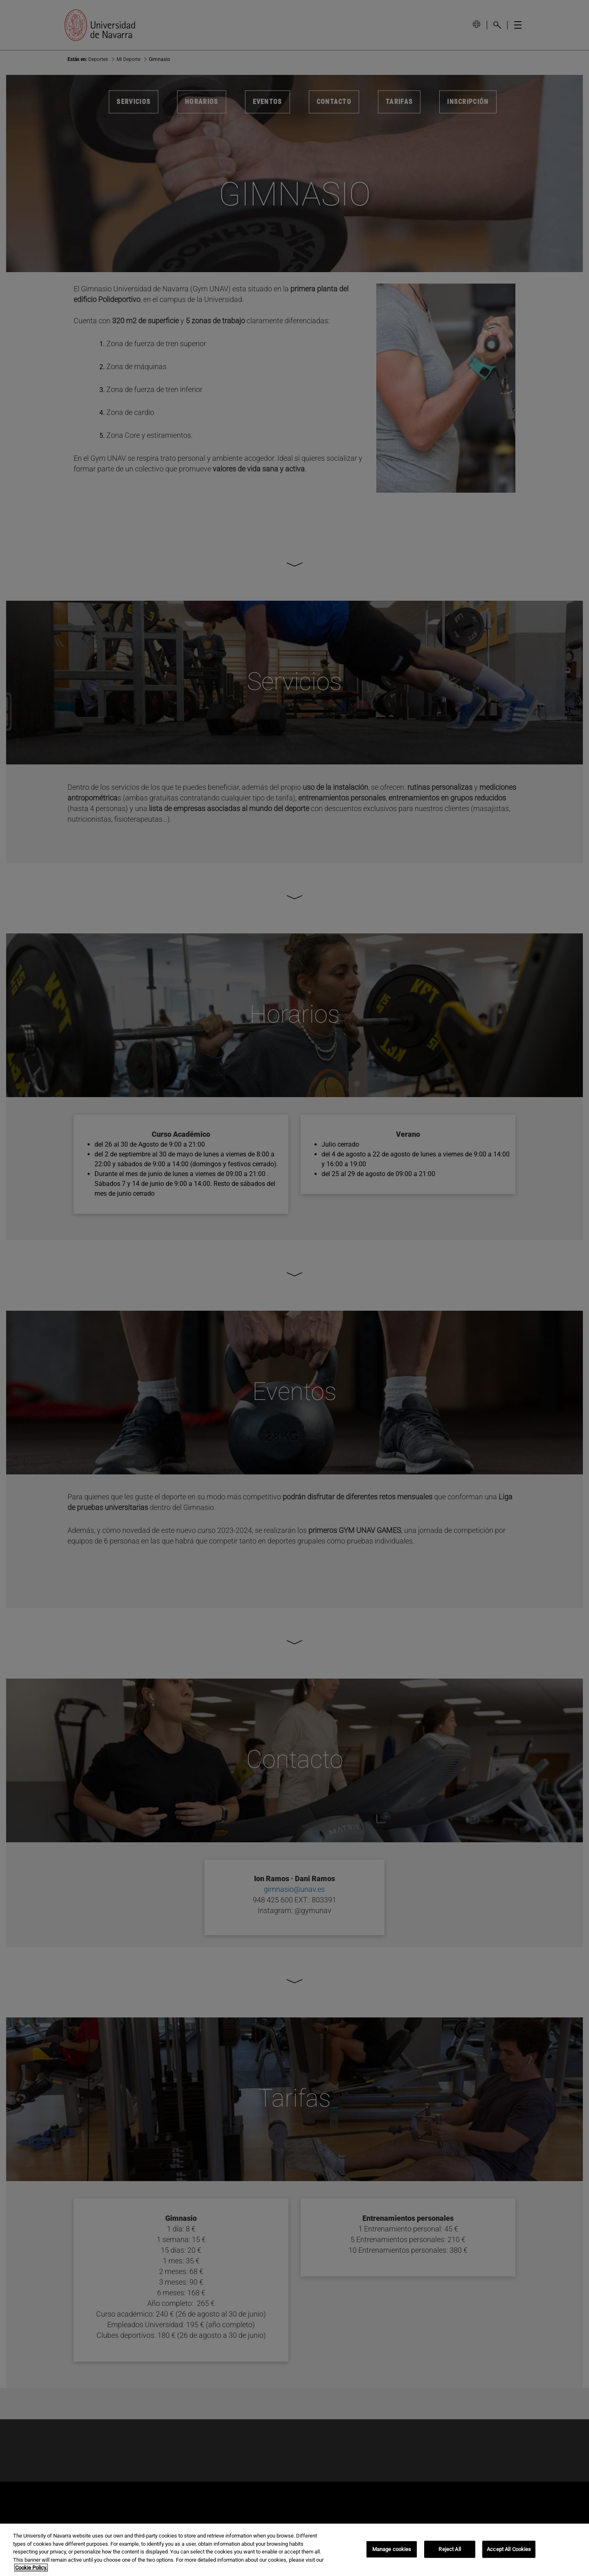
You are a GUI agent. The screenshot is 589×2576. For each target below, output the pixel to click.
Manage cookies (391, 2549)
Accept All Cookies (509, 2549)
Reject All (449, 2549)
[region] (294, 2550)
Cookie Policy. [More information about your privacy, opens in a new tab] (31, 2568)
